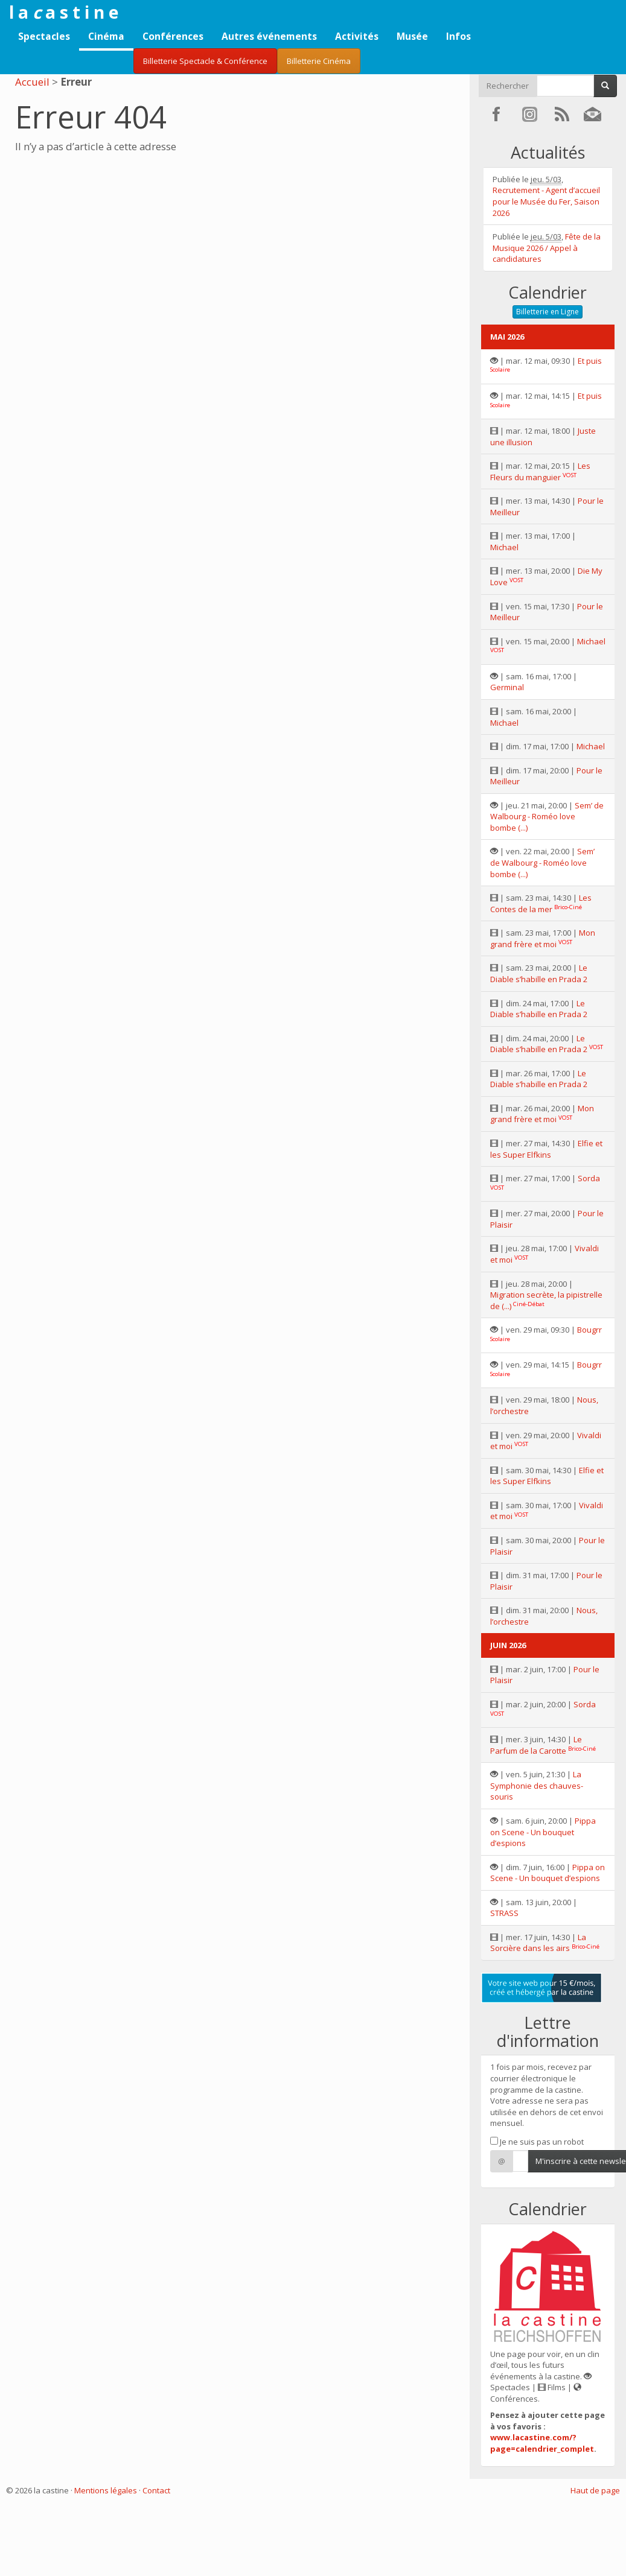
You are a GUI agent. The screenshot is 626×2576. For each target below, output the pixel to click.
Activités (356, 36)
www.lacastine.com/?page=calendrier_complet (542, 2443)
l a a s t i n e (63, 12)
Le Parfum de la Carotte (536, 1745)
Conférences (172, 36)
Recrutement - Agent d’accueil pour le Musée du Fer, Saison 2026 (546, 201)
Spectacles (44, 36)
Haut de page (595, 2490)
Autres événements (269, 36)
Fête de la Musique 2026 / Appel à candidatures (547, 247)
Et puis (590, 360)
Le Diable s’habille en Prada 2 (538, 973)
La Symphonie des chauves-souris (536, 1785)
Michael (504, 547)
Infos (458, 36)
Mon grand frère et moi (542, 938)
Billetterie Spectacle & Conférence (205, 61)
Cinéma (106, 36)
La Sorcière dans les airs (538, 1943)
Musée (412, 36)
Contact (156, 2490)
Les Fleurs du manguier (540, 471)
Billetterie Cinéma (319, 61)
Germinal (507, 687)
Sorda (589, 1178)
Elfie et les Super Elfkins (546, 1149)
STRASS (504, 1913)
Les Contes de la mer (541, 903)
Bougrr (589, 1329)
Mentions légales (105, 2490)
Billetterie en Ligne (547, 311)
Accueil (32, 82)
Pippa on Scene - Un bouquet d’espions (543, 1831)
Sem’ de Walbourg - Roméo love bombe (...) (547, 816)
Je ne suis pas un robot (537, 2141)
